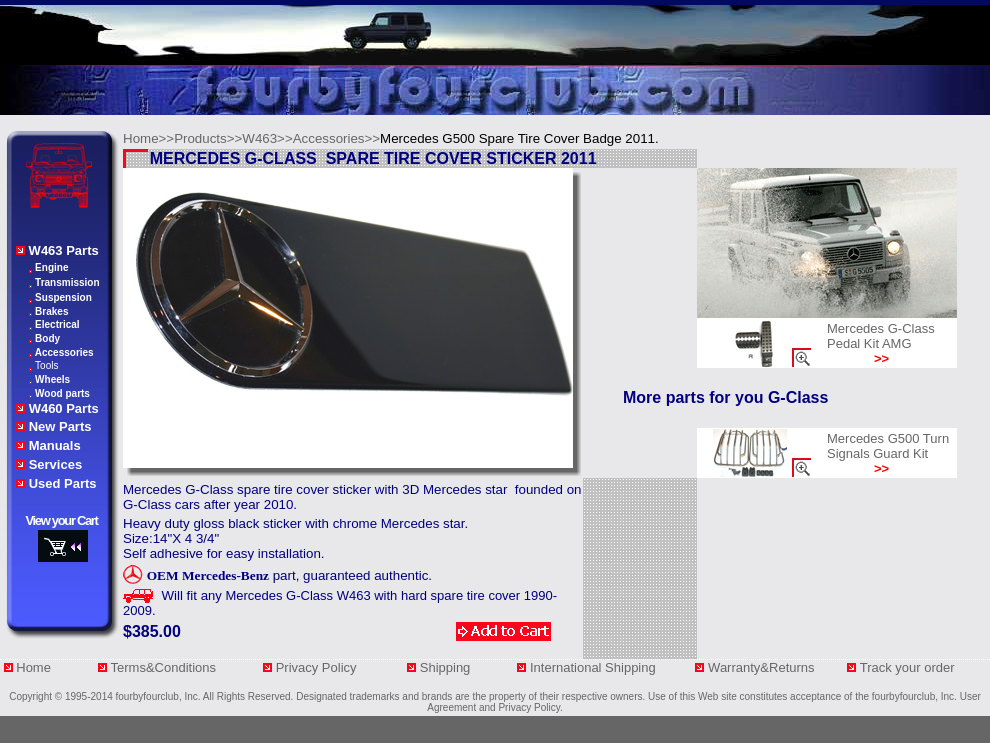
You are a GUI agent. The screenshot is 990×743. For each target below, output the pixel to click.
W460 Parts (64, 408)
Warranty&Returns (763, 667)
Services (56, 464)
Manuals (55, 445)
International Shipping (594, 667)
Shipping (452, 667)
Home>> (148, 138)
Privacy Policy (318, 667)
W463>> (267, 138)
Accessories (64, 352)
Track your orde (905, 667)
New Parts (60, 426)
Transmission (67, 282)
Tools (46, 365)
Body (47, 338)
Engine (51, 267)
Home (33, 667)
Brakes (51, 311)
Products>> (208, 138)
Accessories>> (336, 138)
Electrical (57, 324)
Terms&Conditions (164, 667)
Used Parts (63, 483)
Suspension (63, 297)
